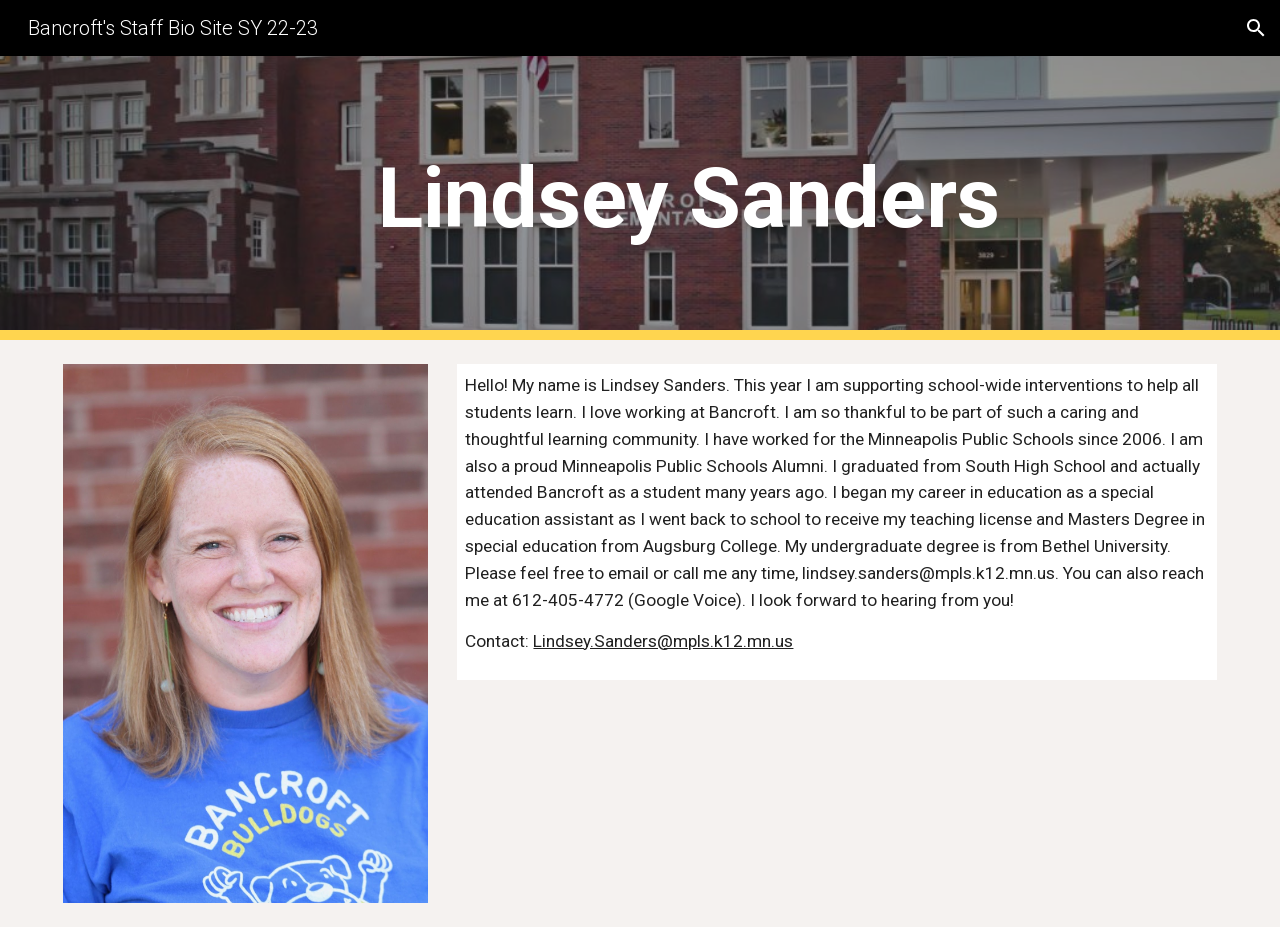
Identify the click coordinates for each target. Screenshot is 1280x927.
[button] (1256, 28)
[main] (689, 198)
